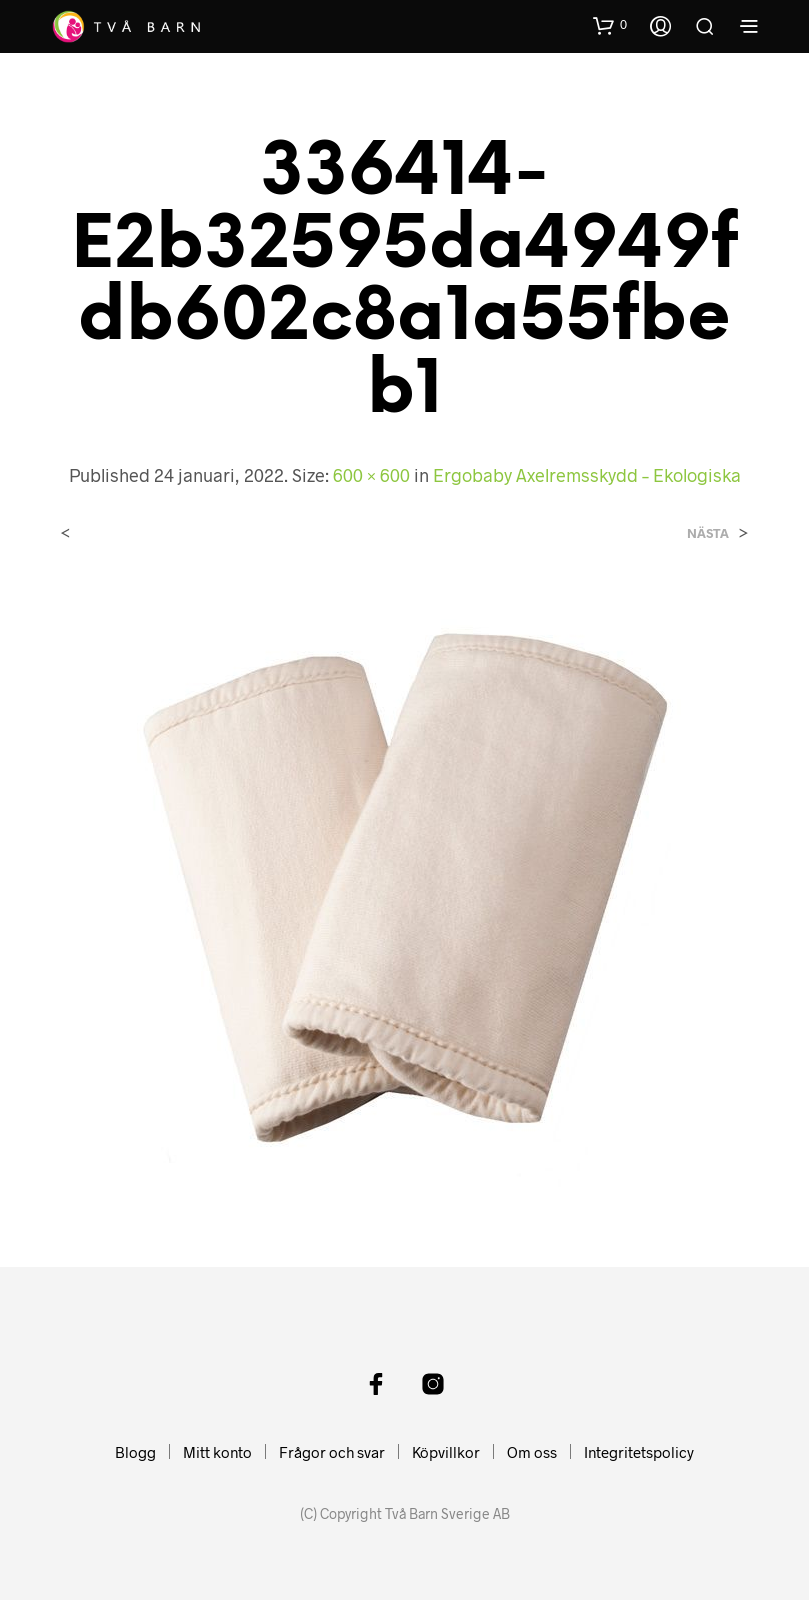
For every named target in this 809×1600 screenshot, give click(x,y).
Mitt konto (217, 1452)
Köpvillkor (446, 1452)
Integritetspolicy (639, 1452)
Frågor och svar (332, 1452)
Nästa (708, 533)
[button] (610, 25)
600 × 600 (371, 475)
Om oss (532, 1452)
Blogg (135, 1452)
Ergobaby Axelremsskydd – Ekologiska (587, 475)
